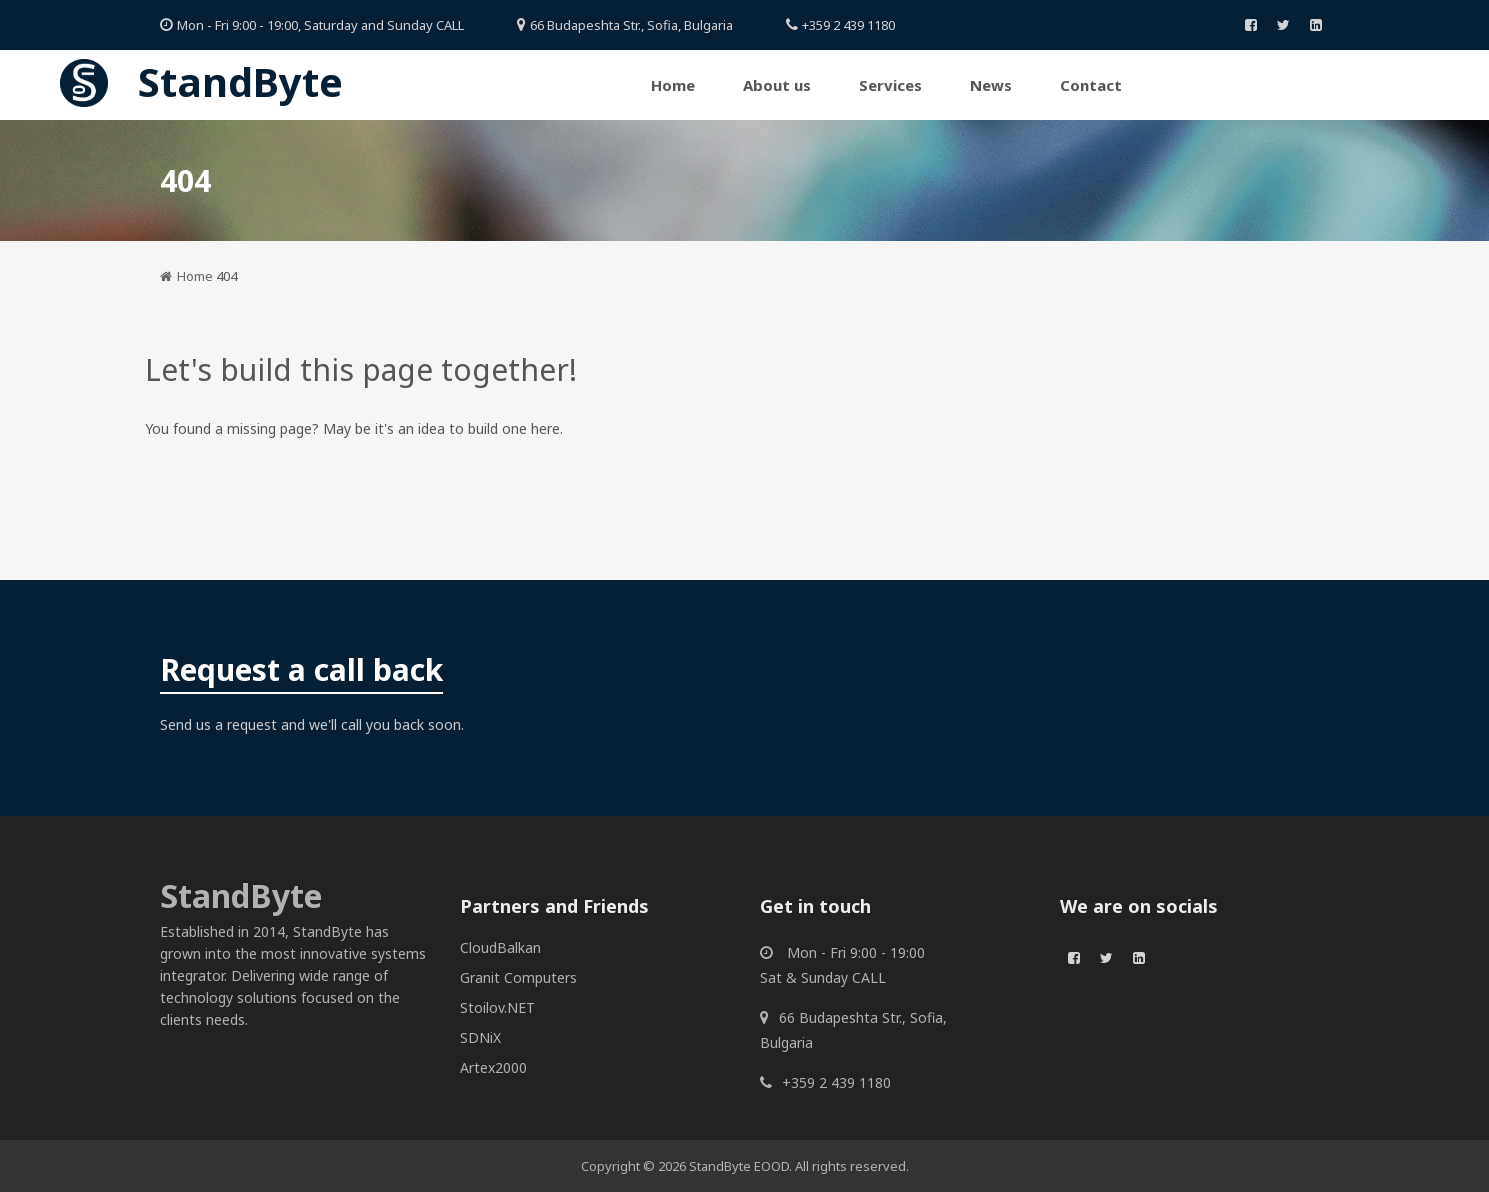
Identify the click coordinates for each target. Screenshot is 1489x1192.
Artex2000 (493, 1067)
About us (777, 85)
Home (673, 85)
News (991, 85)
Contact (1091, 85)
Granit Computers (518, 977)
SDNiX (480, 1037)
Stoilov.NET (497, 1007)
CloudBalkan (500, 947)
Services (890, 85)
